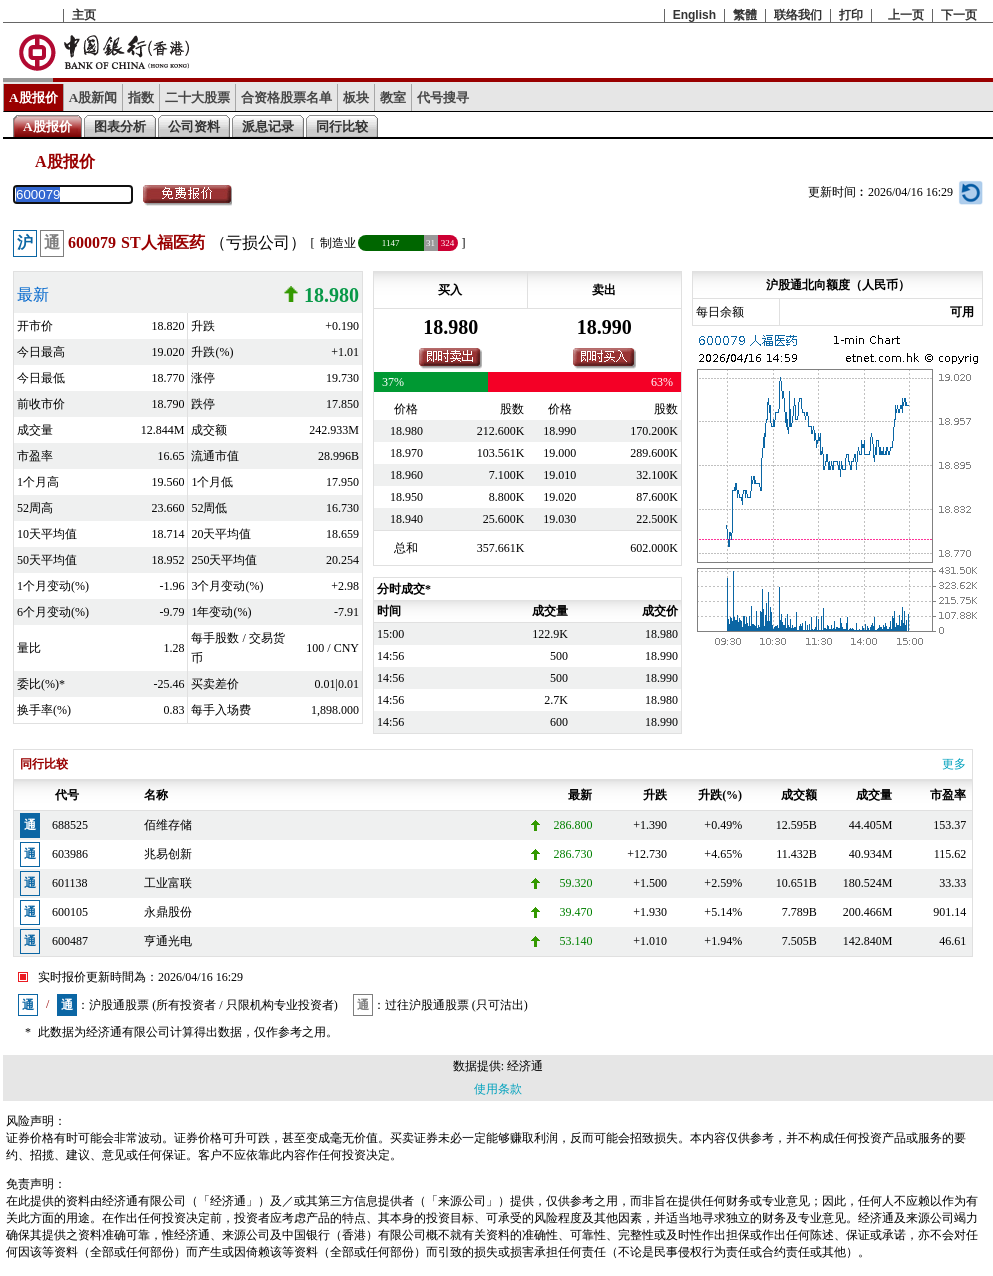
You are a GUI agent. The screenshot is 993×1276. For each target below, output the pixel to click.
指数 (141, 97)
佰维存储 (168, 825)
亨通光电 (168, 941)
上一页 (906, 15)
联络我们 (798, 15)
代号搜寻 (443, 97)
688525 (70, 825)
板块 (356, 97)
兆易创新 (168, 854)
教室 (393, 97)
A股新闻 (93, 97)
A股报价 (33, 97)
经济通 (525, 1066)
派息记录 (268, 126)
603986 (70, 854)
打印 (851, 15)
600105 (70, 912)
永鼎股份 (168, 912)
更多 (954, 764)
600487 (70, 941)
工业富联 (168, 883)
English (694, 15)
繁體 (745, 15)
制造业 (338, 243)
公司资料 (194, 126)
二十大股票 (197, 97)
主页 (84, 15)
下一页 (959, 15)
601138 (70, 883)
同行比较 (342, 126)
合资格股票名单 (286, 97)
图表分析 (120, 126)
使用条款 (498, 1089)
